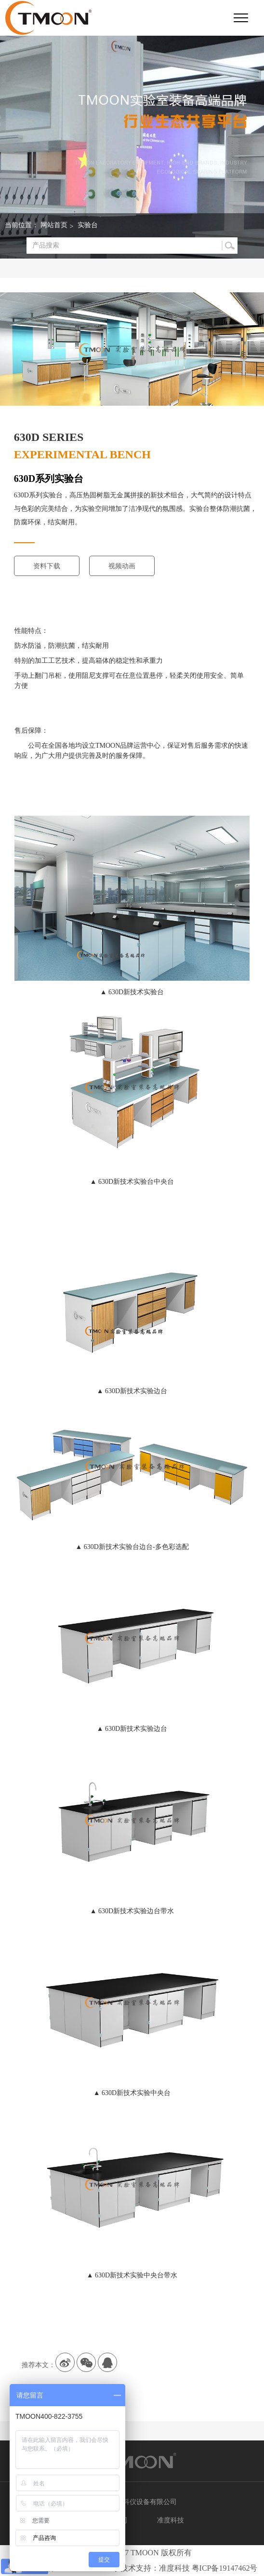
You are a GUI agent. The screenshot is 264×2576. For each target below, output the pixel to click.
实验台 (88, 225)
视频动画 (121, 566)
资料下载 (46, 566)
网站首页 (53, 225)
